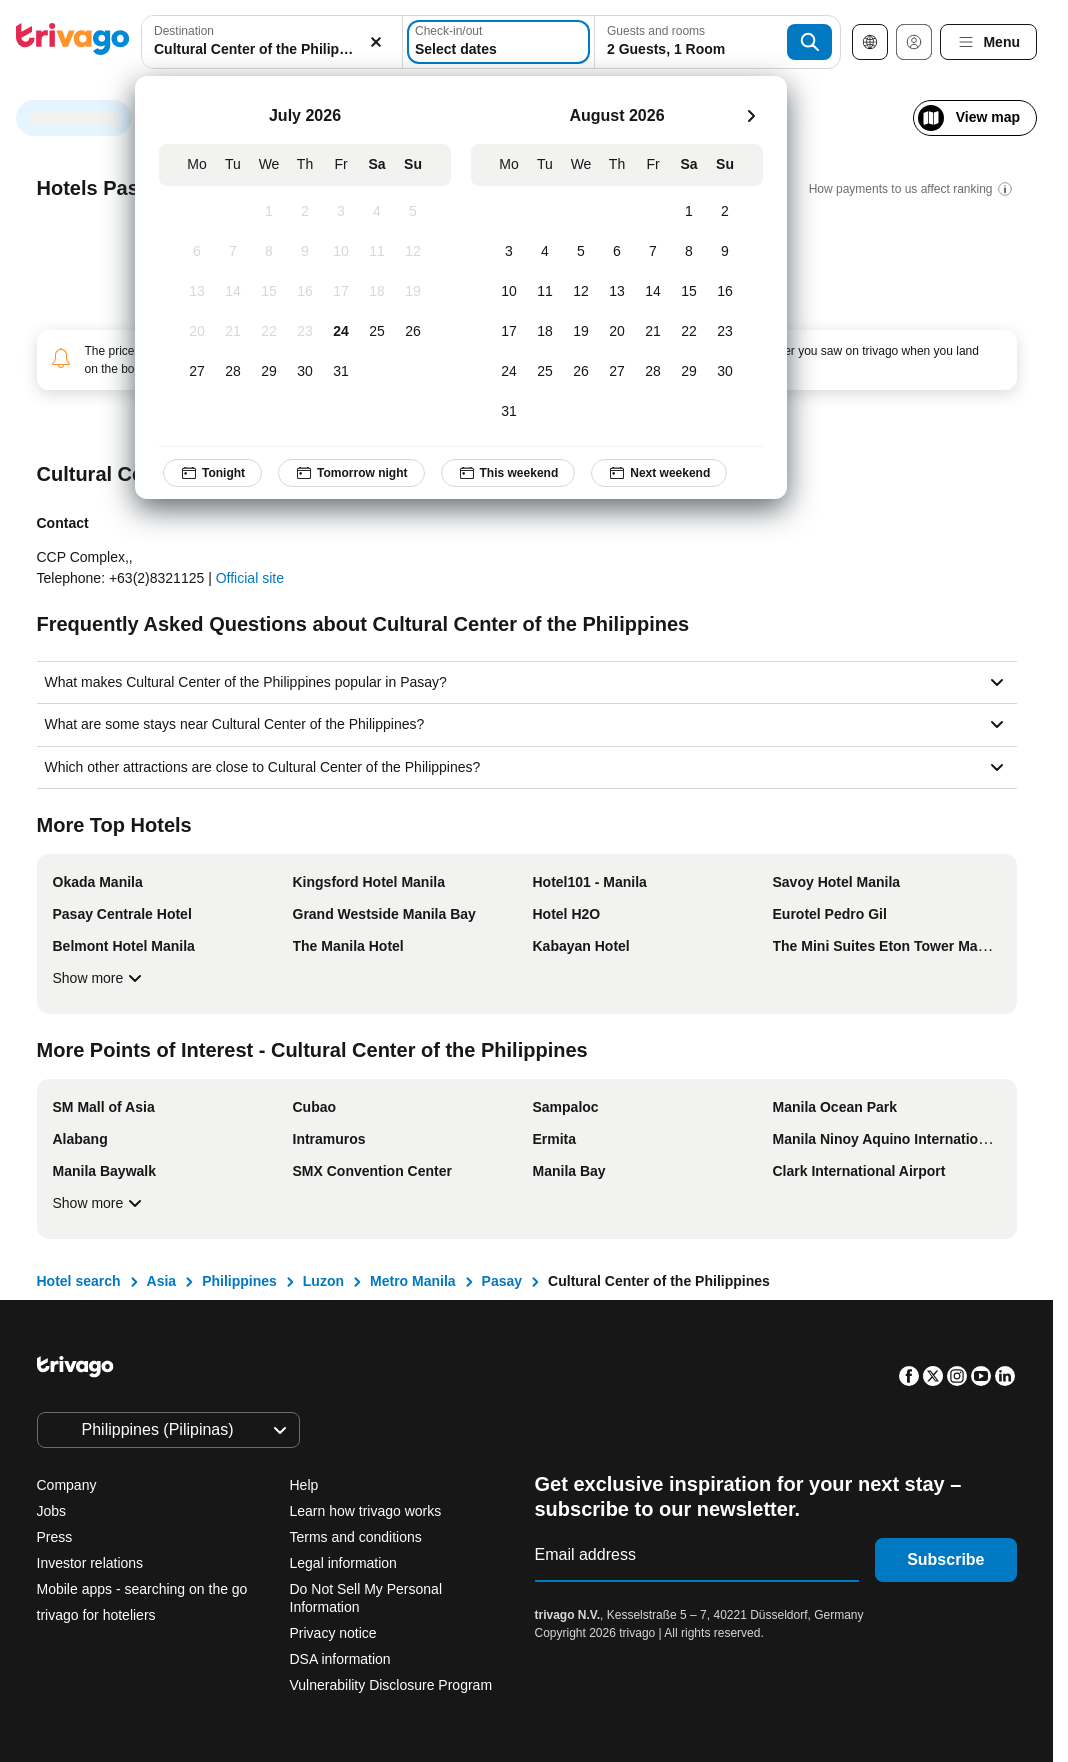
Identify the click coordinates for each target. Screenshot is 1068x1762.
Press (55, 1537)
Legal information (343, 1563)
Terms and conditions (356, 1537)
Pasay (502, 1281)
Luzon (323, 1281)
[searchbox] (272, 49)
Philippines (239, 1281)
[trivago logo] (73, 42)
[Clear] (376, 42)
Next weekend (659, 473)
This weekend (508, 473)
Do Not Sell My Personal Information (366, 1598)
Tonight (212, 473)
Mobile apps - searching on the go (142, 1589)
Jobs (52, 1511)
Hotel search (79, 1281)
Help (304, 1485)
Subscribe (945, 1559)
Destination (184, 31)
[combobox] (272, 42)
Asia (162, 1281)
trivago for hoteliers (96, 1615)
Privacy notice (333, 1633)
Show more (100, 978)
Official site (250, 578)
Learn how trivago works (366, 1511)
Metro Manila (413, 1281)
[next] (751, 116)
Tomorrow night (351, 473)
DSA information (340, 1659)
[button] (272, 42)
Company (67, 1485)
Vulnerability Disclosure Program (391, 1685)
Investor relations (90, 1563)
